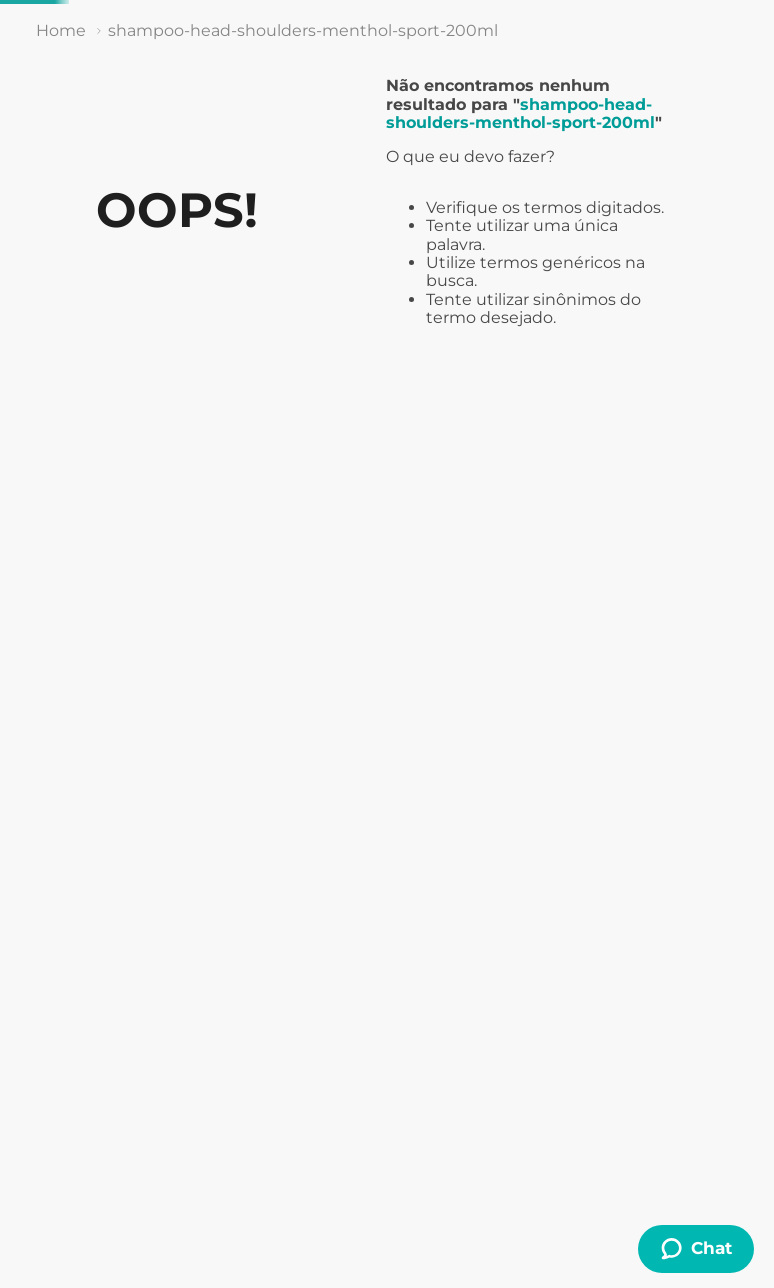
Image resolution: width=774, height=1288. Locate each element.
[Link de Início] (61, 31)
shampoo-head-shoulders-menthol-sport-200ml (303, 30)
